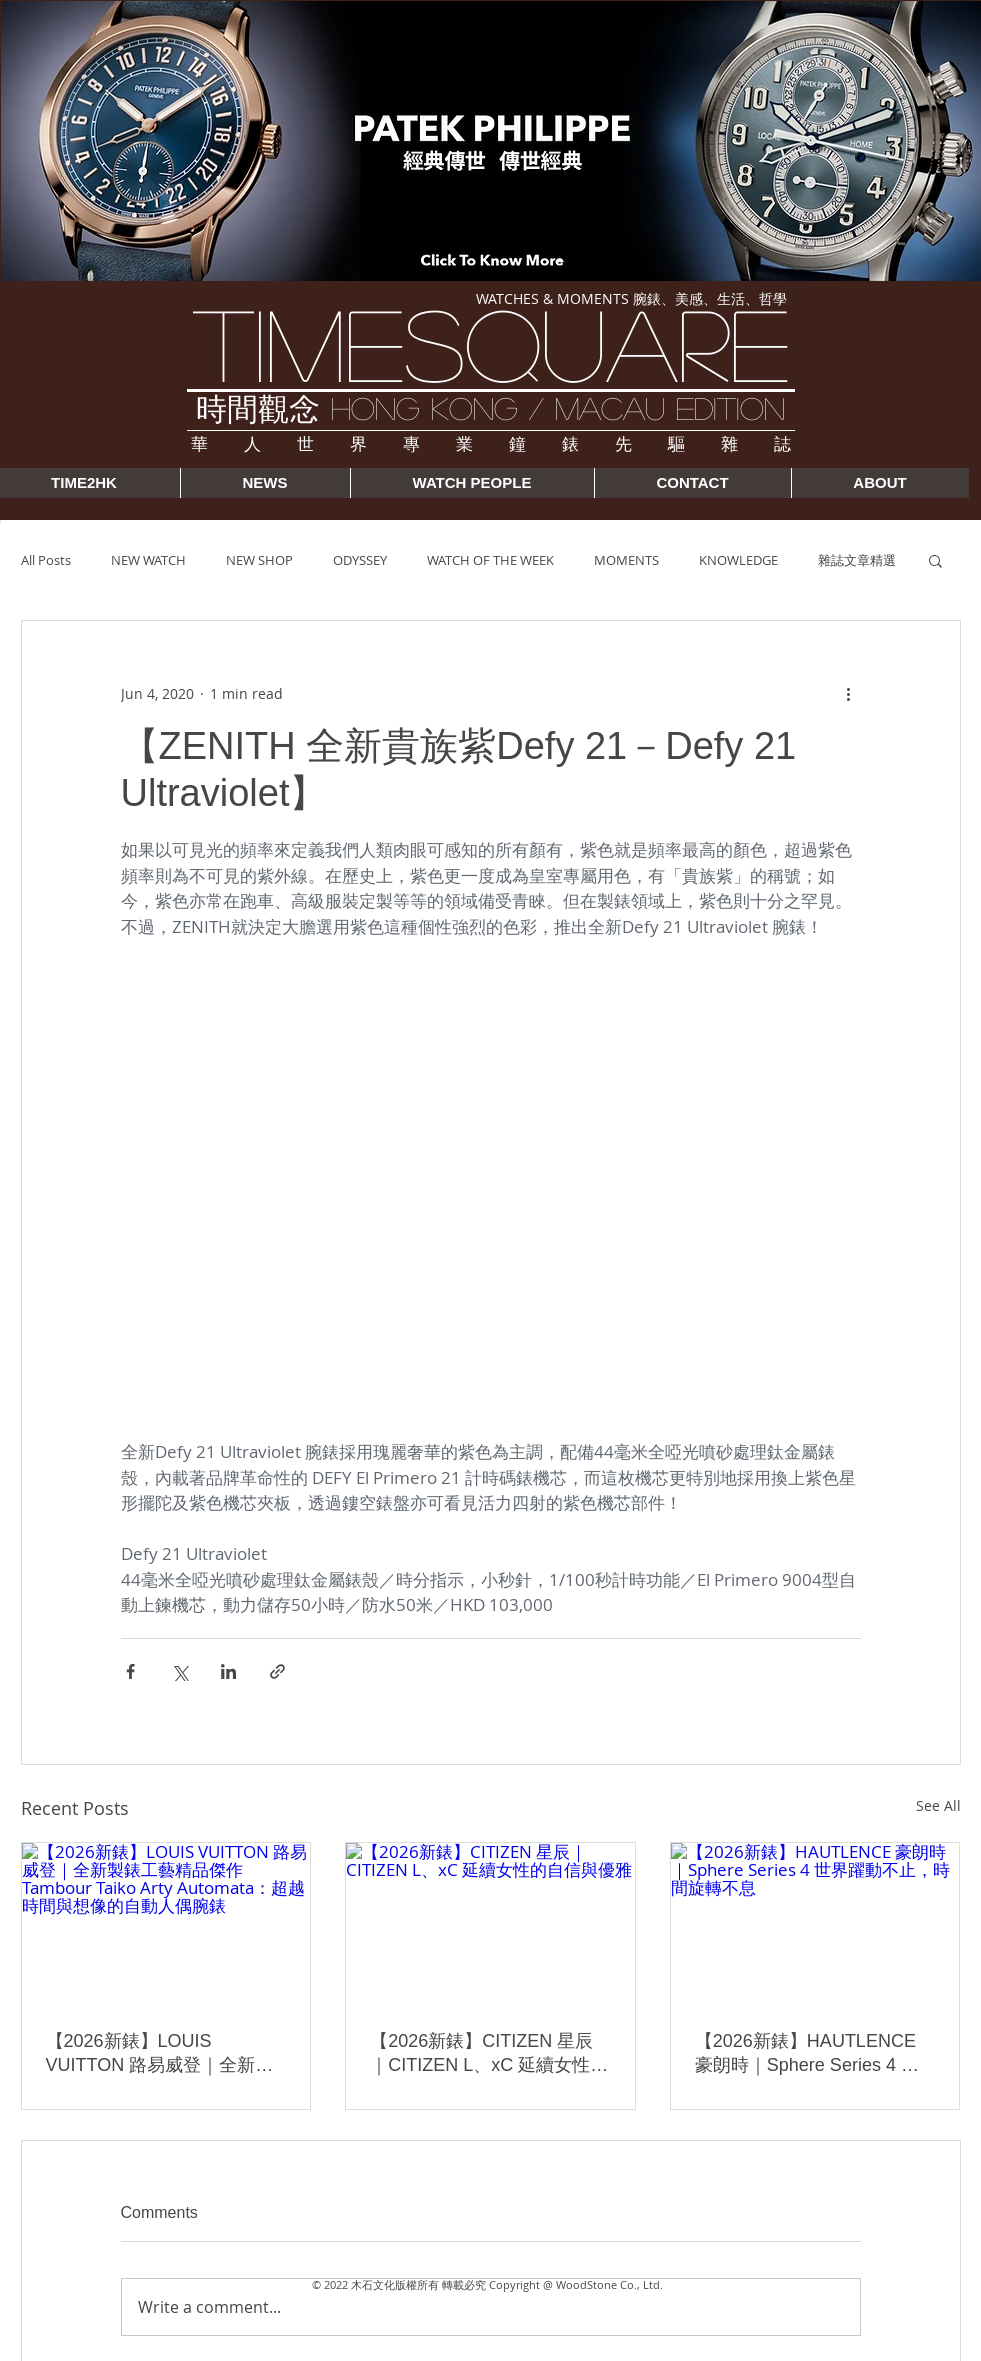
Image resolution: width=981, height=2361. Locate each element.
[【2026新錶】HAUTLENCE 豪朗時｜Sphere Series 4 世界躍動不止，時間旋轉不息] (815, 1924)
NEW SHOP (259, 560)
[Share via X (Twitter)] (179, 1671)
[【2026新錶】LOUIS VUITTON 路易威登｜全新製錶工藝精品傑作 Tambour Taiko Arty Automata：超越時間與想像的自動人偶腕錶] (166, 1924)
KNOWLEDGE (738, 560)
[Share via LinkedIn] (228, 1671)
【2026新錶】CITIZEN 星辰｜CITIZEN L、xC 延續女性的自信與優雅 (489, 2054)
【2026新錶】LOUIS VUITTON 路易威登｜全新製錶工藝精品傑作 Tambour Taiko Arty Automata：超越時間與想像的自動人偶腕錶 (161, 2054)
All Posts (46, 560)
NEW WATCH (148, 560)
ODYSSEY (360, 560)
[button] (935, 560)
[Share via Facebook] (130, 1671)
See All (938, 1805)
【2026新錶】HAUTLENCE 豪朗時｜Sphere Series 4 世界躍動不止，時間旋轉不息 (807, 2054)
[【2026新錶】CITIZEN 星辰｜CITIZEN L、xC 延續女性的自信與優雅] (490, 1924)
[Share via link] (277, 1671)
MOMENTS (626, 560)
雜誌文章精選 (857, 560)
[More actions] (849, 693)
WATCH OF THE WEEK (490, 560)
